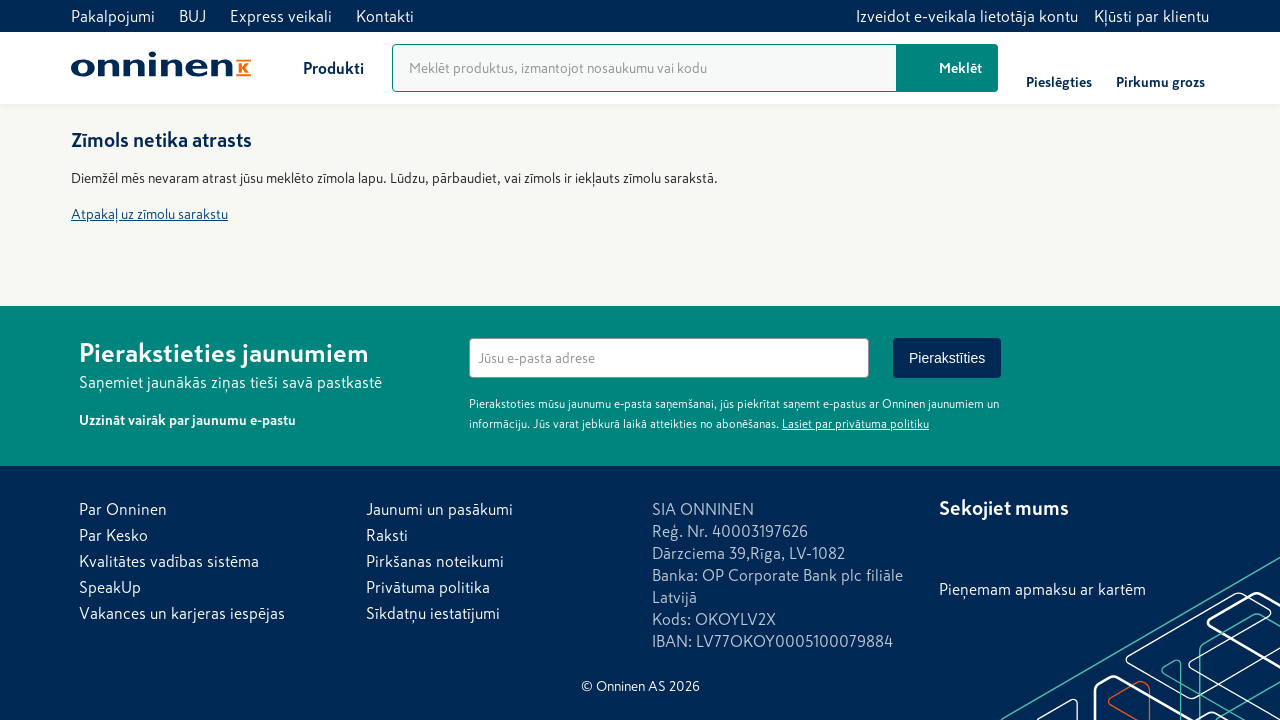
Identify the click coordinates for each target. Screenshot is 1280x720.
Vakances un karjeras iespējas (182, 613)
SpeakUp (110, 587)
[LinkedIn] (1035, 546)
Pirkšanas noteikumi (435, 561)
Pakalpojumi (113, 16)
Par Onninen (123, 509)
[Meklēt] (947, 68)
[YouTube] (1075, 546)
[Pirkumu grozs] (1160, 68)
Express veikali (281, 16)
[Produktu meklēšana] (644, 68)
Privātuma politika (428, 587)
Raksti (387, 535)
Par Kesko (113, 535)
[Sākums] (161, 68)
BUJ (192, 16)
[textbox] (669, 358)
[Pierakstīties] (947, 358)
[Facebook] (955, 546)
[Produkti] (317, 68)
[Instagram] (995, 546)
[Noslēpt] (1189, 350)
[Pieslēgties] (1059, 68)
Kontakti (385, 16)
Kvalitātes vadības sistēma (169, 561)
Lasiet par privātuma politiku (855, 424)
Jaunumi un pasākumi (439, 509)
